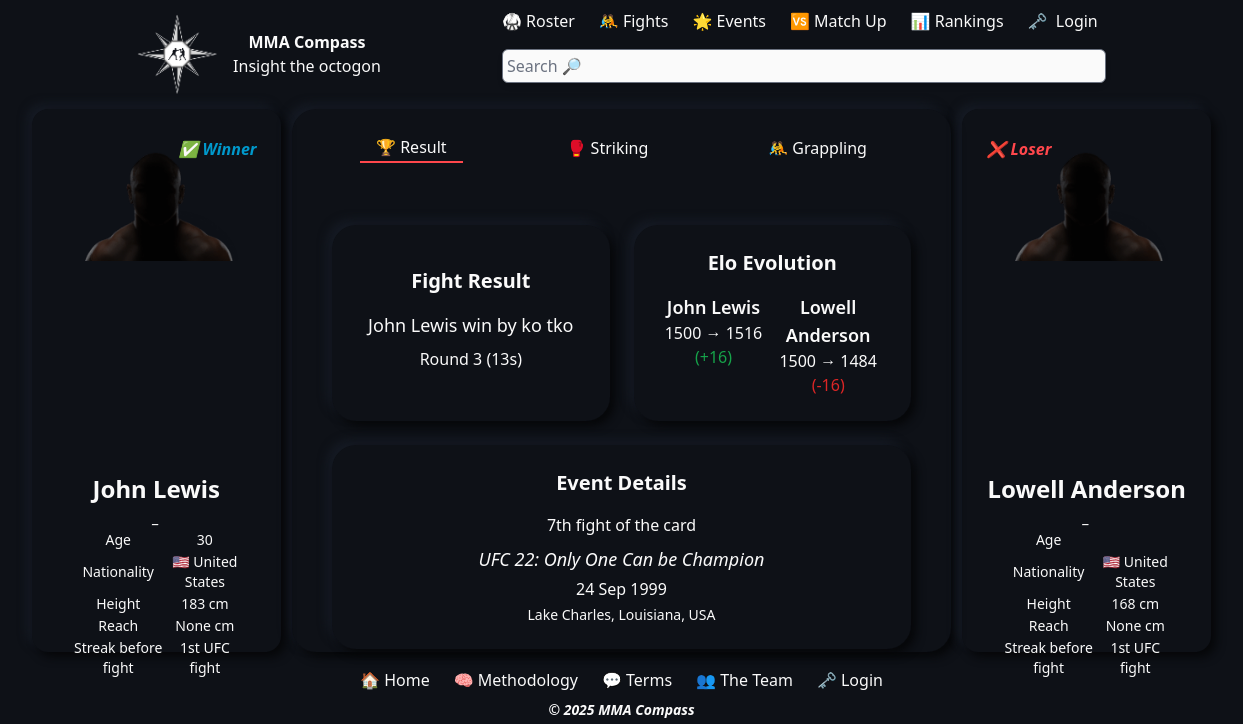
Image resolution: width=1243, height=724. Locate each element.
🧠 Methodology (516, 680)
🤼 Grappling (817, 148)
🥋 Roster (538, 21)
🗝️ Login (1065, 21)
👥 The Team (744, 680)
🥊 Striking (608, 148)
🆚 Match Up (838, 21)
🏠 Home (395, 680)
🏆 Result (411, 147)
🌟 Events (729, 21)
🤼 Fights (634, 21)
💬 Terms (637, 680)
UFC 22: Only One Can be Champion (622, 559)
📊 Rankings (957, 21)
